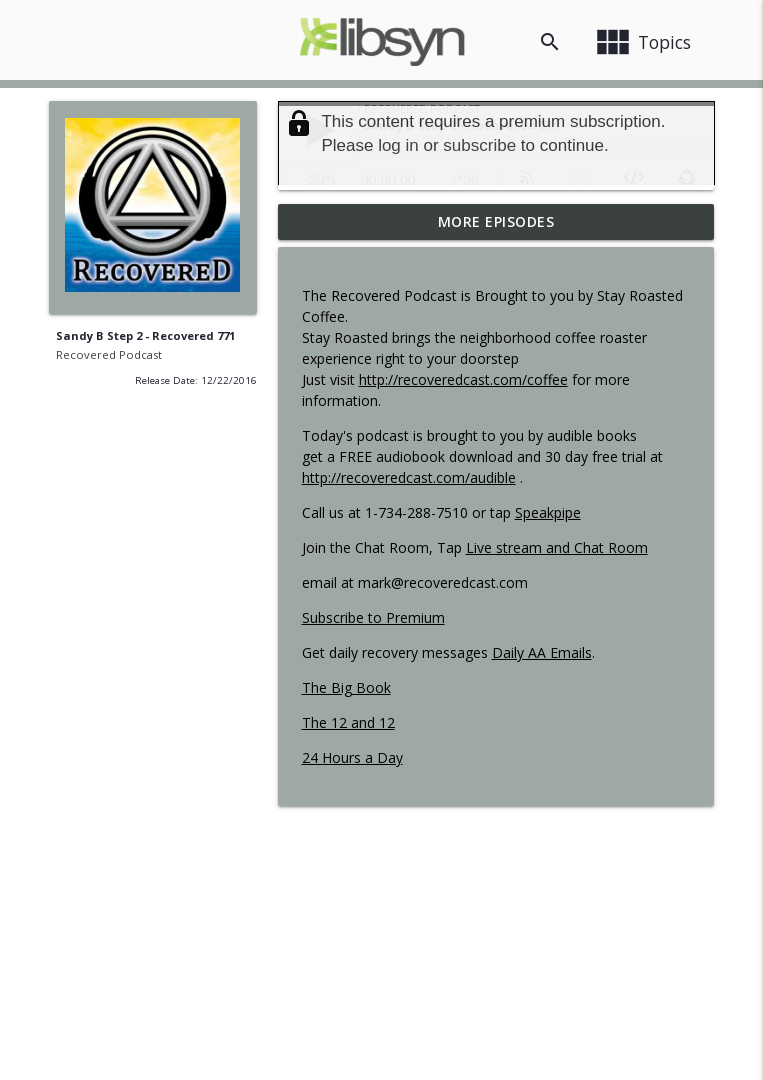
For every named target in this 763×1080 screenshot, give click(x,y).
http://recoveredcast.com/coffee (463, 379)
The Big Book (346, 687)
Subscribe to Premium (373, 617)
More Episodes (496, 221)
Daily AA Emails (542, 652)
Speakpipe (548, 512)
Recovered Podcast (109, 354)
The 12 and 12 (348, 722)
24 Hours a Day (352, 757)
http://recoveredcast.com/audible (409, 477)
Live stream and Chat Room (557, 547)
